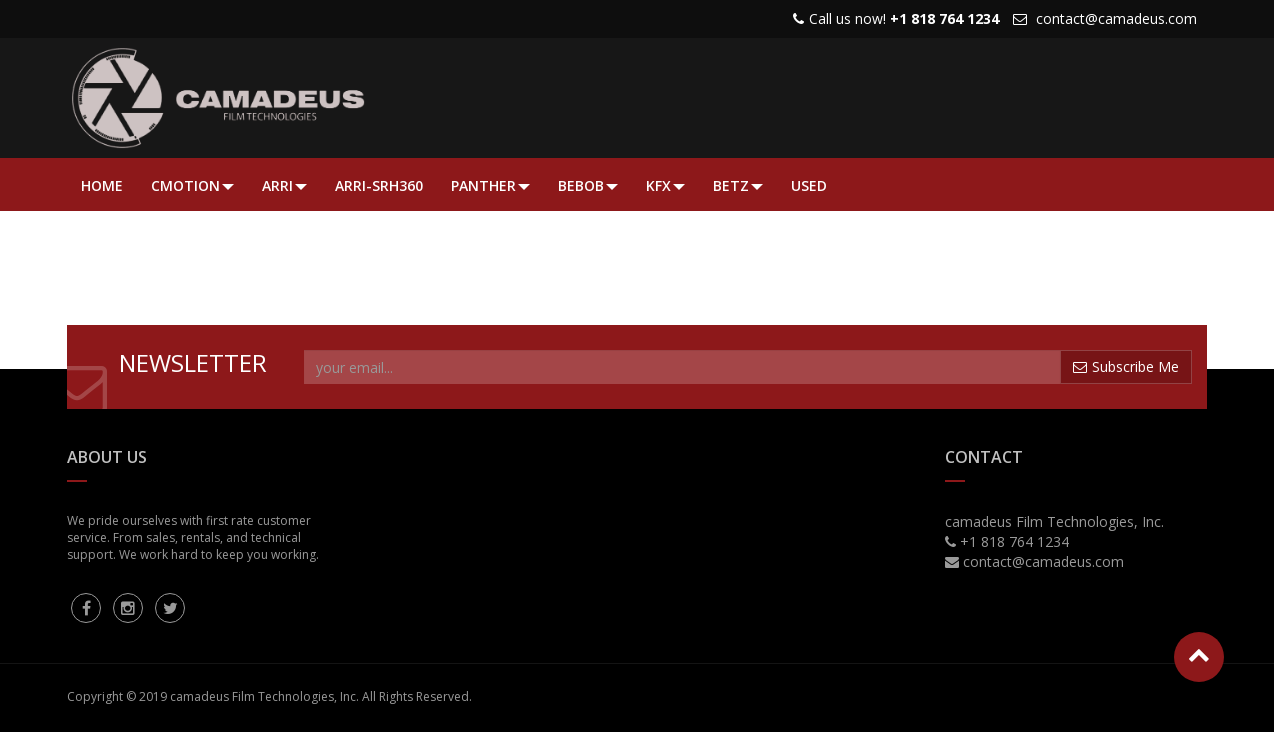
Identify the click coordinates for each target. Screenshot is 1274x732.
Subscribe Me (1126, 366)
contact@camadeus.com (1116, 18)
